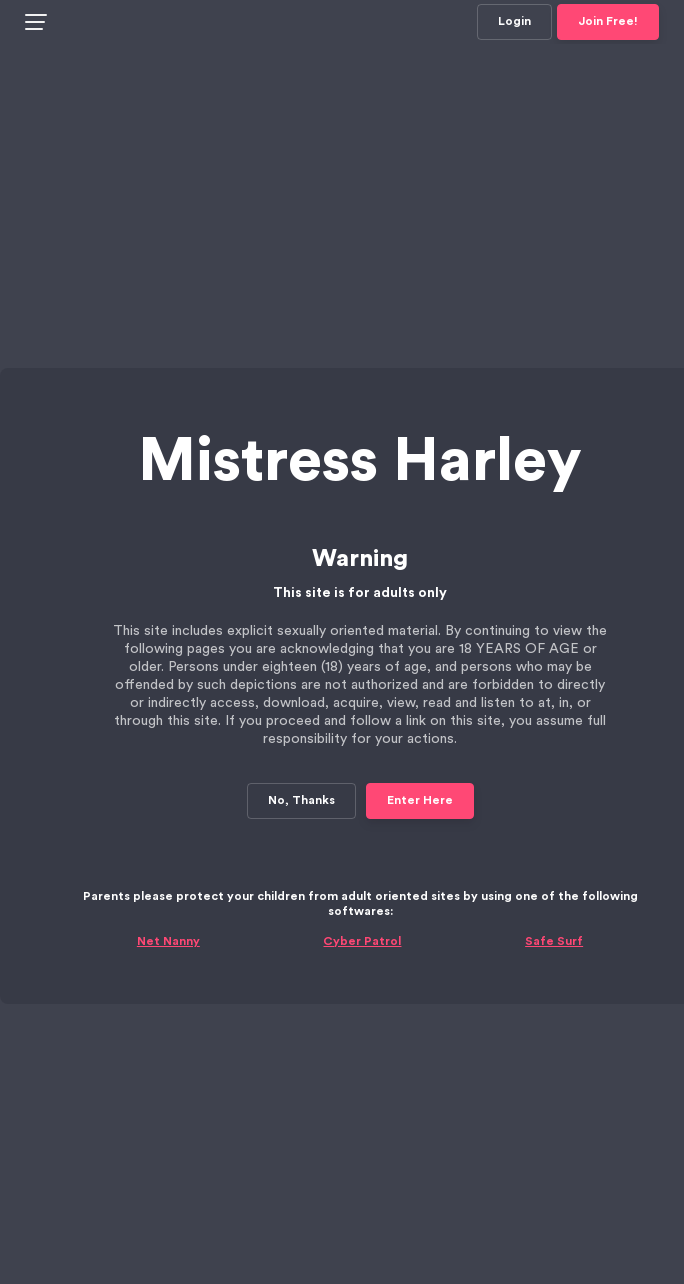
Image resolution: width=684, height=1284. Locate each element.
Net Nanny (168, 897)
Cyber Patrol (362, 897)
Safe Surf (554, 897)
